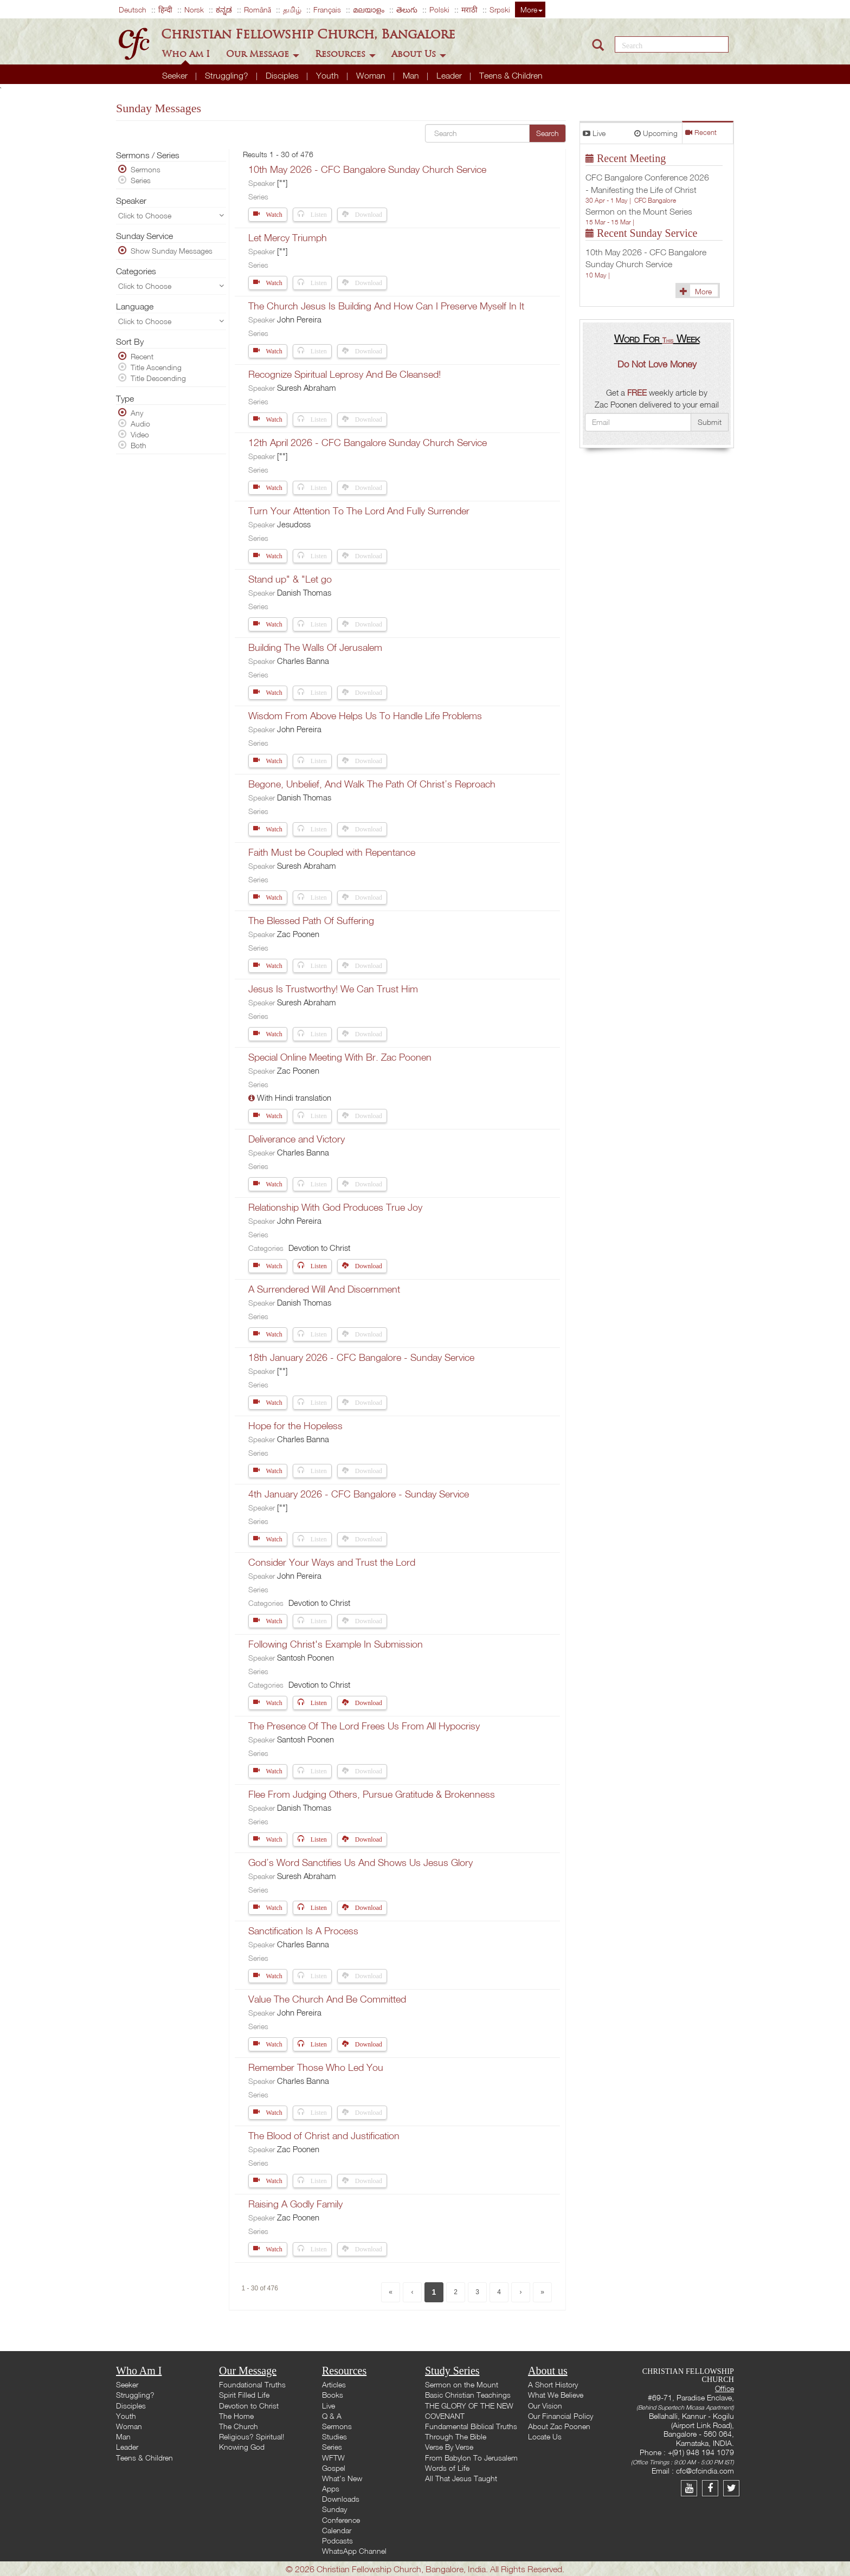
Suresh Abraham (306, 387)
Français (327, 9)
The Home (236, 2415)
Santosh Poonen (305, 1657)
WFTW (333, 2457)
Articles (334, 2384)
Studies (334, 2436)
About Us (418, 54)
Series (332, 2446)
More (531, 9)
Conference (341, 2520)
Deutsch (132, 9)
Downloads (340, 2498)
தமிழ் (292, 9)
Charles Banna (303, 661)
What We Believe (555, 2394)
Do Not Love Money (657, 364)
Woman (372, 75)
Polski (439, 9)
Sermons (337, 2426)
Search (547, 133)
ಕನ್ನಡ (224, 9)
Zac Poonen (298, 934)
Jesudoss (294, 524)
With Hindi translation (294, 1097)
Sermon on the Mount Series (638, 211)
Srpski (500, 9)
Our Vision (545, 2405)
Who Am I (187, 54)
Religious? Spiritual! (251, 2436)
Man (412, 75)
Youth (328, 75)
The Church (238, 2426)
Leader (450, 75)
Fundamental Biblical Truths (471, 2426)
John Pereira (299, 319)
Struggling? (227, 75)
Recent (701, 132)
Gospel (333, 2467)
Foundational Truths (252, 2384)
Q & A (332, 2415)
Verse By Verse (449, 2446)
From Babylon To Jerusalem (471, 2457)
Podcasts (337, 2540)
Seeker (176, 75)
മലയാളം (368, 9)
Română (257, 9)
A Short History (553, 2384)
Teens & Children (511, 75)
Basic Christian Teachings (468, 2394)
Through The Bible (455, 2436)
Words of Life (447, 2467)
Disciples (283, 75)
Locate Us (545, 2436)
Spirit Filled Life (244, 2394)
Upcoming (656, 133)
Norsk (194, 9)
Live (594, 133)
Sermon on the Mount (461, 2384)
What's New (342, 2478)
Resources (345, 54)
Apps (330, 2488)
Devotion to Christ (319, 1248)
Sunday (334, 2509)
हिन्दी (165, 9)
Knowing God (242, 2446)
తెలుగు (406, 9)
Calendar (336, 2530)
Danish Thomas (304, 592)
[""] (282, 183)
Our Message (262, 54)
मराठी (469, 9)
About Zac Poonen (559, 2426)
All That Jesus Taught (461, 2478)
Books (332, 2394)
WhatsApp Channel (354, 2550)
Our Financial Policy (560, 2415)
